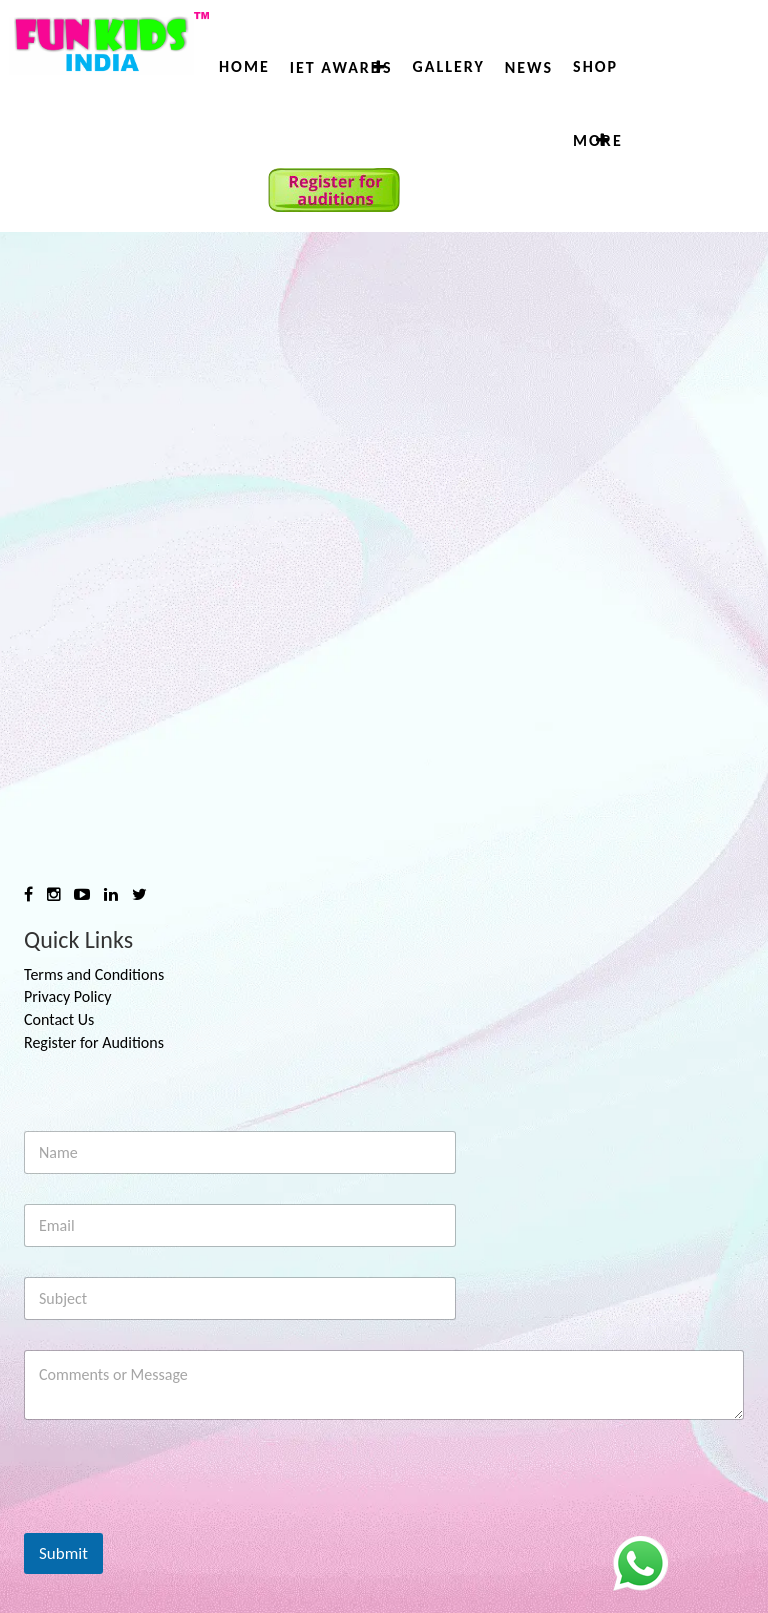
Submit (63, 1553)
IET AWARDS (341, 67)
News (529, 67)
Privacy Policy (68, 996)
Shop (595, 66)
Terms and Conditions (94, 974)
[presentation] (176, 1520)
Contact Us (59, 1019)
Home (244, 66)
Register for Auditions (94, 1042)
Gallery (448, 66)
